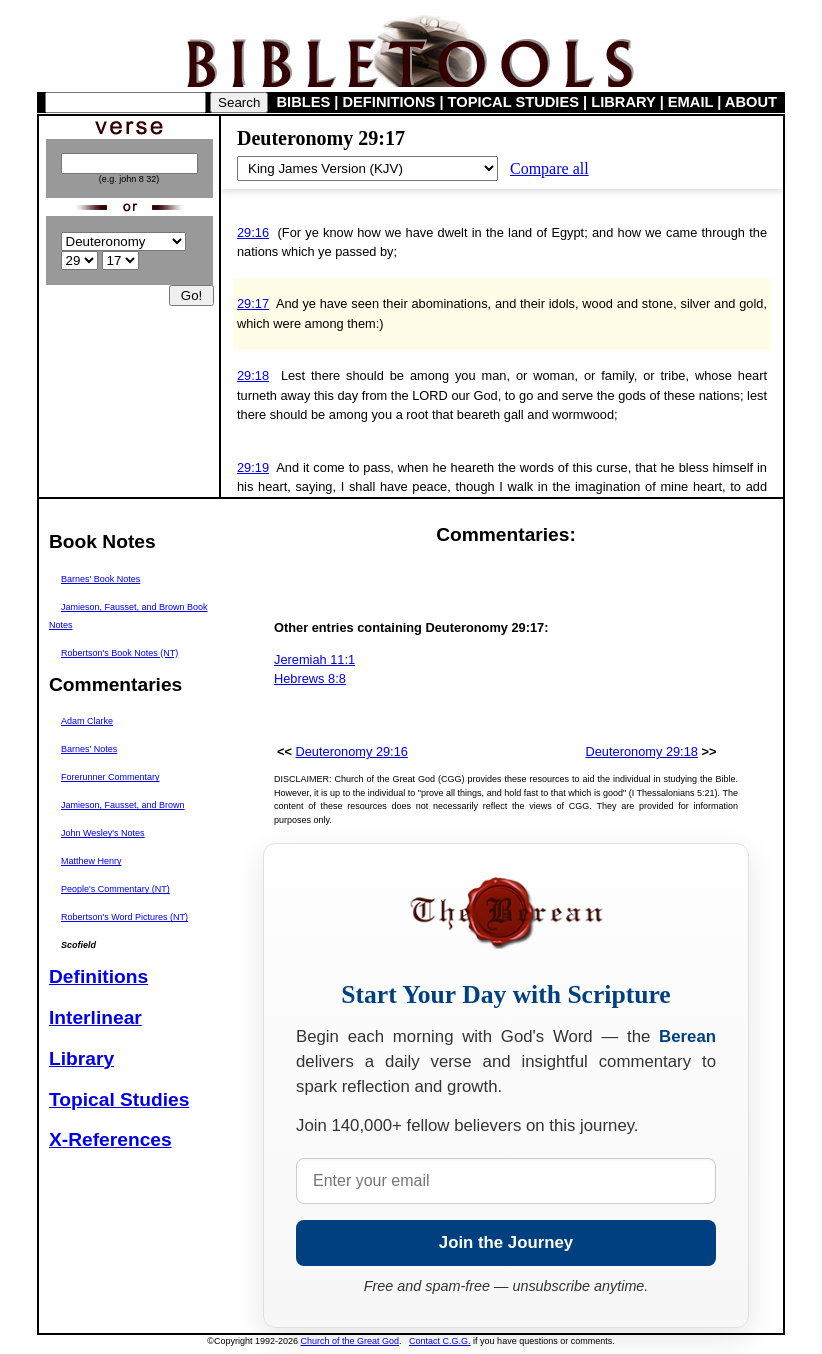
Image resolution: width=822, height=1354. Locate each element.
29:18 (253, 375)
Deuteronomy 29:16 (352, 751)
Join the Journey (506, 1242)
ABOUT (751, 102)
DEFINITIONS (389, 102)
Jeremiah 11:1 (314, 659)
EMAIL (690, 102)
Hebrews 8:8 (310, 678)
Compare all (549, 168)
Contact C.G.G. (440, 1341)
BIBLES (304, 102)
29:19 (253, 467)
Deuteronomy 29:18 (642, 751)
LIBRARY (623, 102)
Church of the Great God (350, 1341)
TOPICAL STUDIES (513, 102)
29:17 (253, 303)
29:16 (253, 232)
